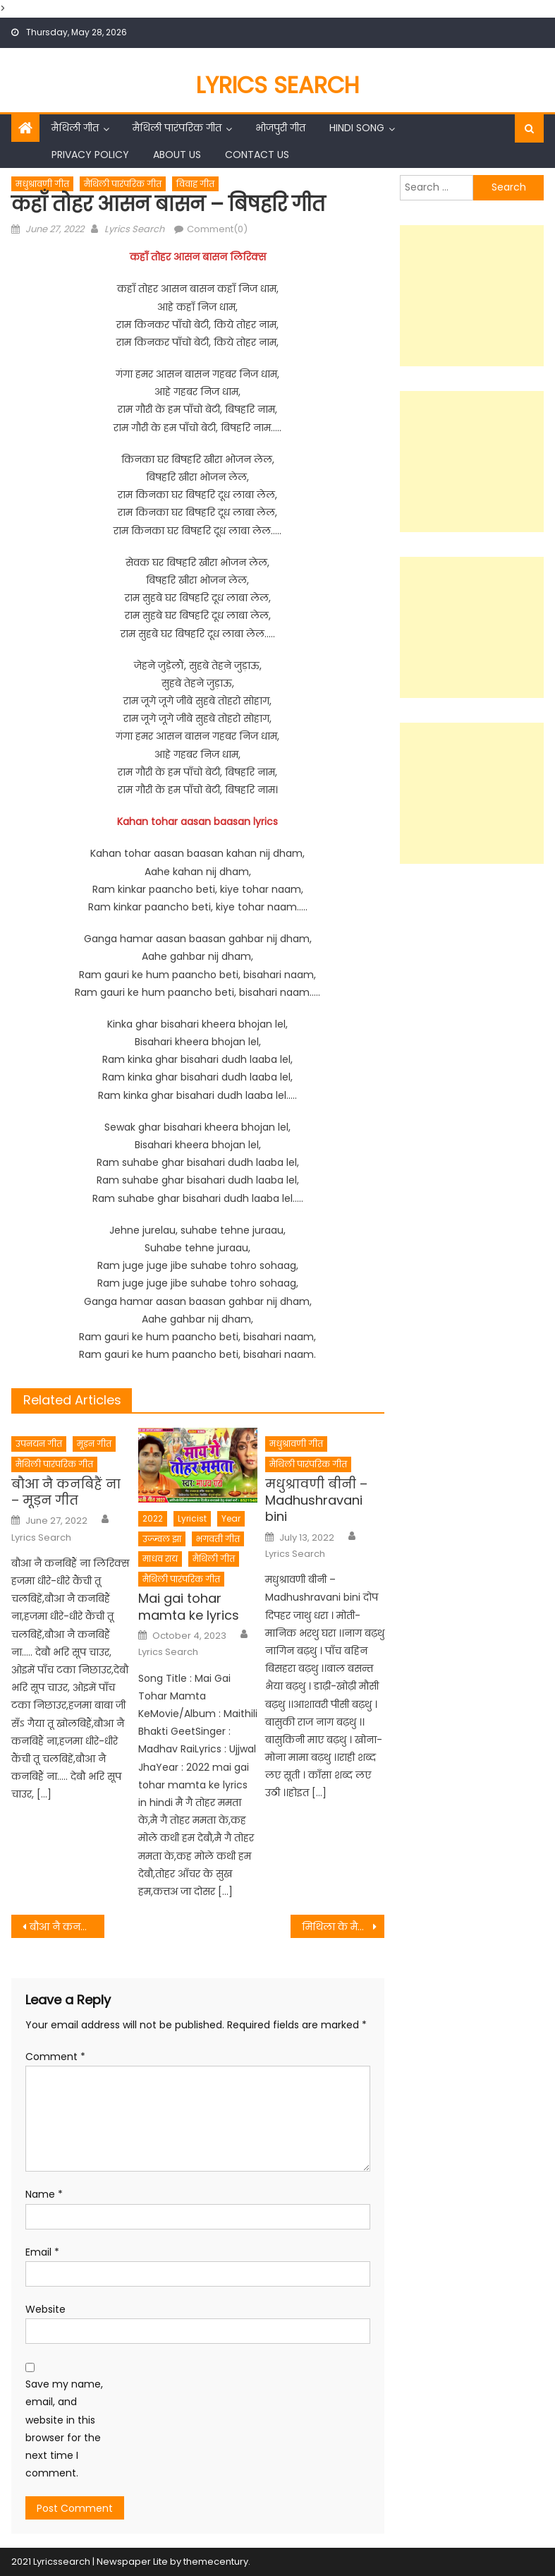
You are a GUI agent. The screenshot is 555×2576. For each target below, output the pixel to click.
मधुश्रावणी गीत (42, 184)
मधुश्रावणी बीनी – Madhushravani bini (316, 1500)
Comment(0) (217, 229)
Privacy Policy (90, 155)
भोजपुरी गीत (280, 128)
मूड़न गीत (94, 1444)
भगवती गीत (218, 1539)
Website (45, 2309)
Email (42, 2252)
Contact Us (257, 155)
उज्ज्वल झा (161, 1539)
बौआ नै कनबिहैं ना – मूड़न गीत (66, 1492)
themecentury (215, 2561)
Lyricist (192, 1518)
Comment (55, 2057)
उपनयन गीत (39, 1444)
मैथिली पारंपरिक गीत (177, 128)
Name (44, 2194)
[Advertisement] (472, 295)
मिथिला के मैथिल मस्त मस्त (343, 1927)
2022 (152, 1518)
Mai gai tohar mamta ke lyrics (188, 1606)
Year (230, 1518)
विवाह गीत (195, 184)
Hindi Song (356, 128)
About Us (177, 155)
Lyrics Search (278, 85)
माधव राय (160, 1559)
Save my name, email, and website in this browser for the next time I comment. (64, 2428)
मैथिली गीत (75, 128)
